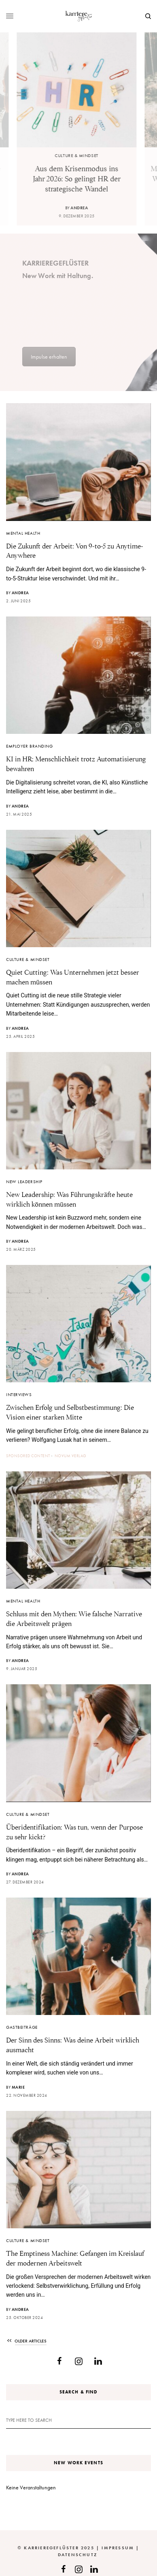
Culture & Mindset (78, 155)
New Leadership (24, 1181)
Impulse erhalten (49, 356)
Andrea (81, 207)
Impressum (118, 2547)
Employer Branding (29, 746)
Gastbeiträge (22, 2027)
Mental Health (23, 533)
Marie (18, 2087)
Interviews (19, 1394)
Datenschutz (77, 2554)
